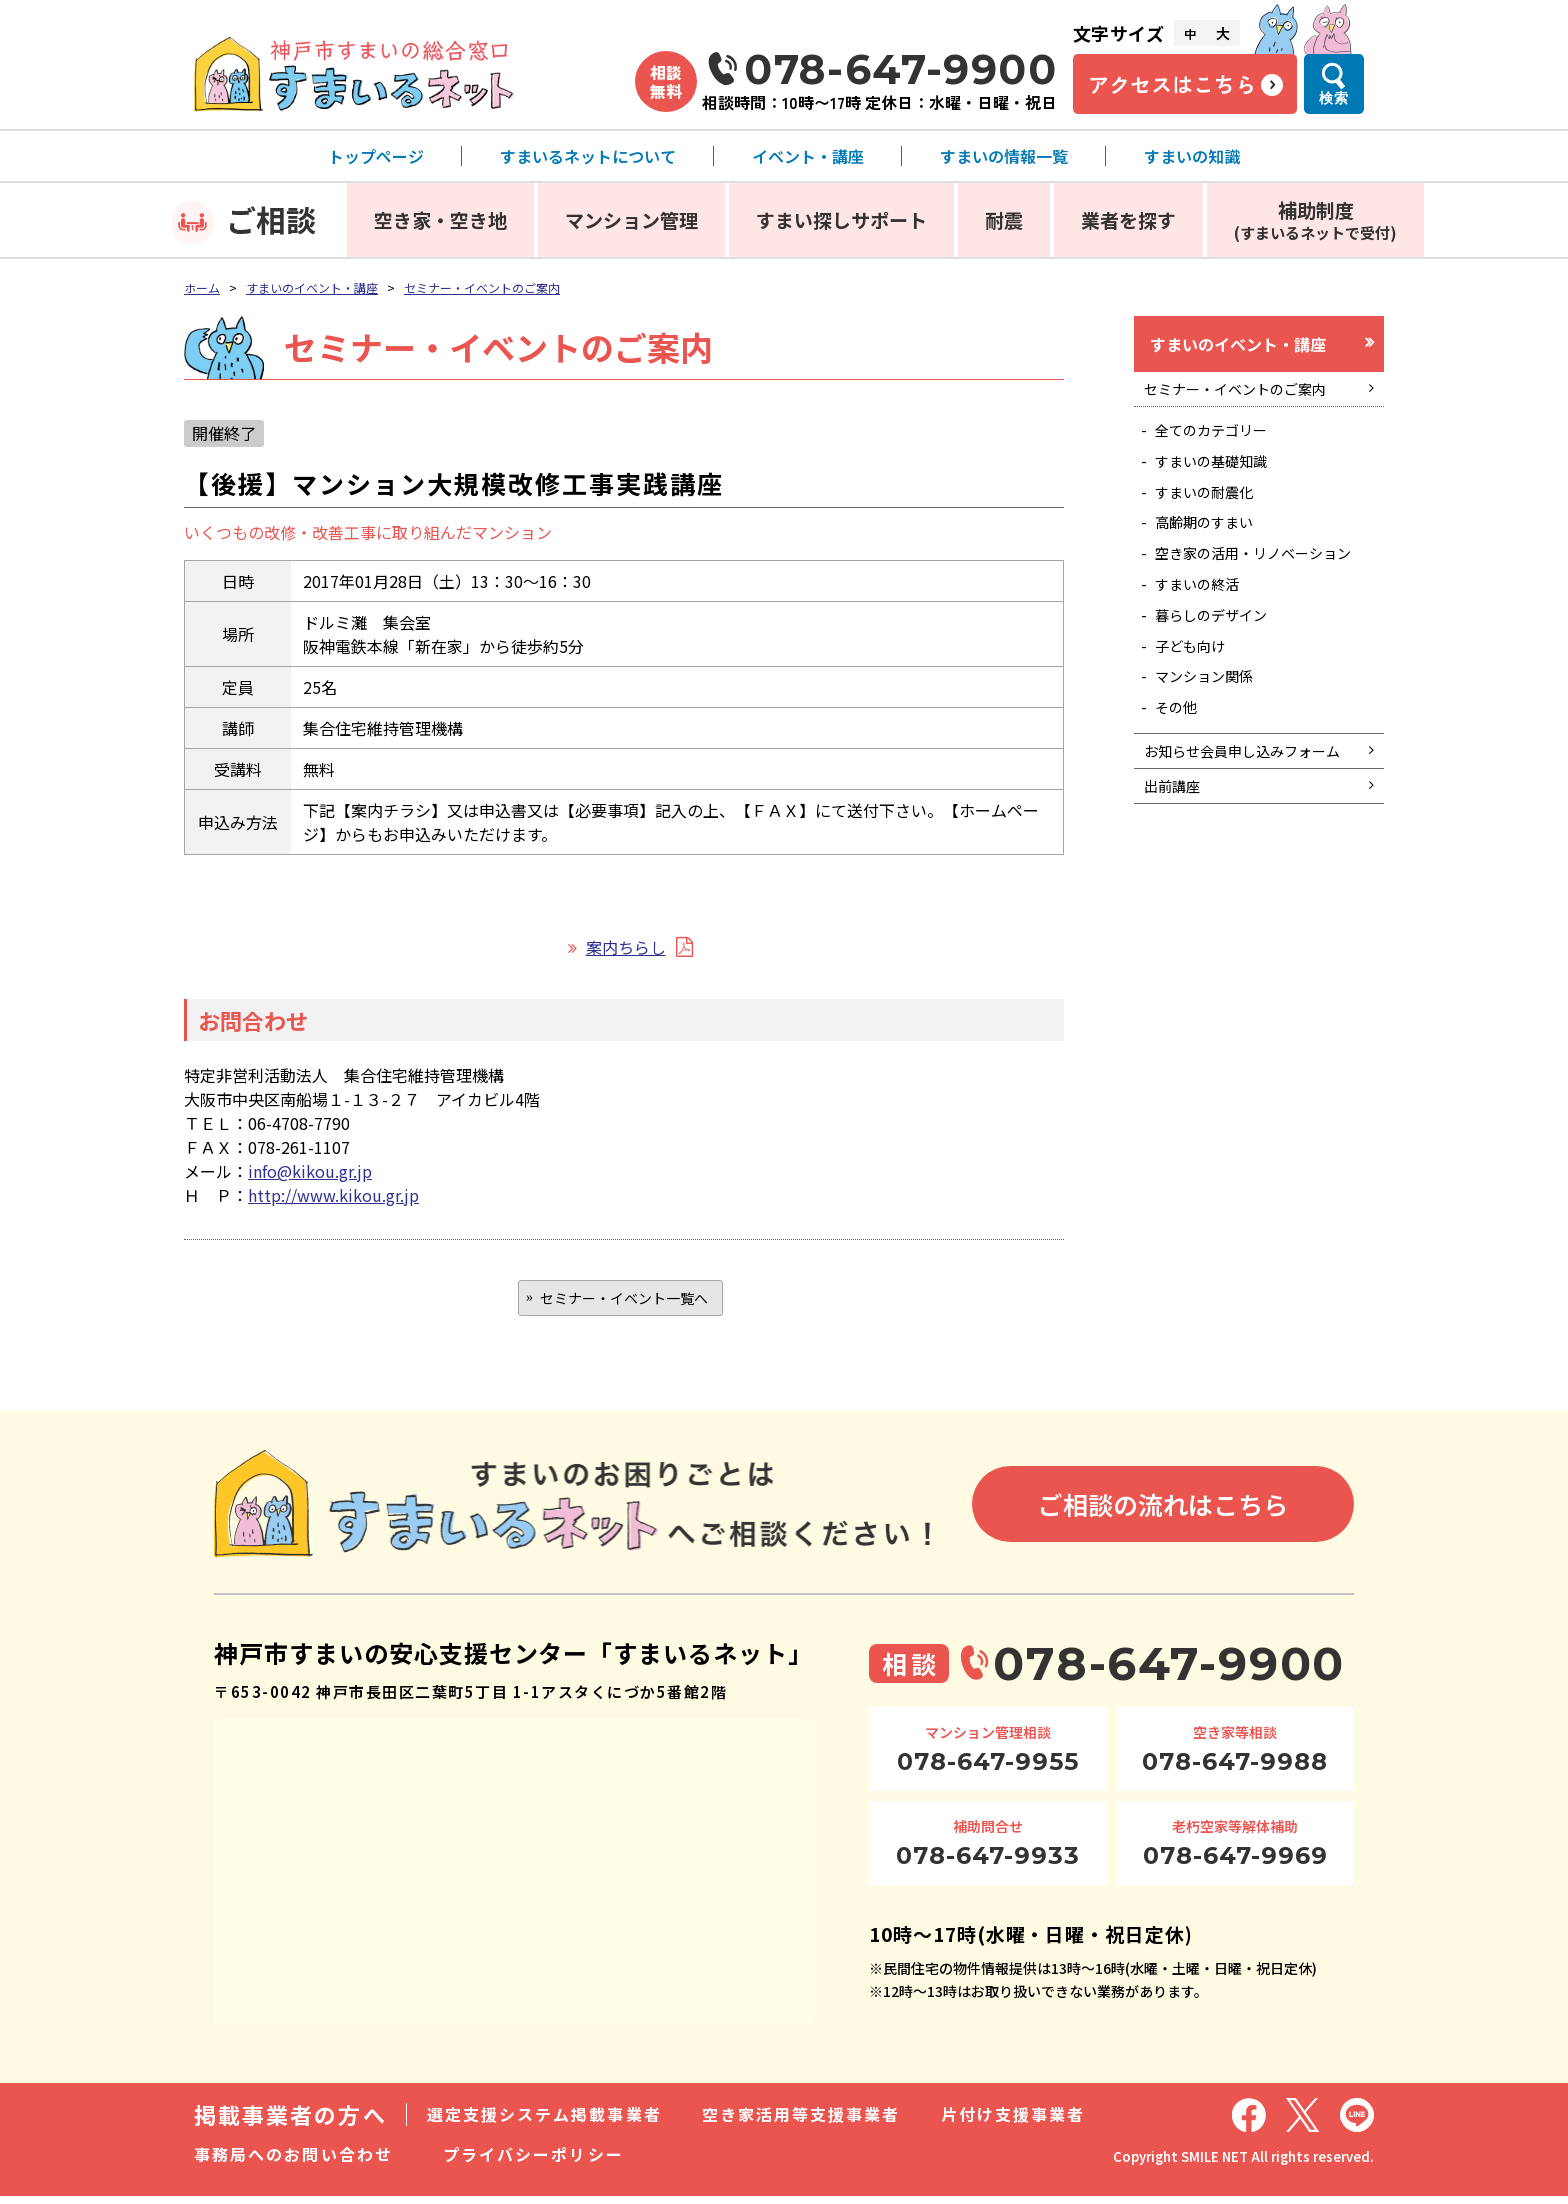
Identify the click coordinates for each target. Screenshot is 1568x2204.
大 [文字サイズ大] (1223, 33)
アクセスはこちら (1172, 84)
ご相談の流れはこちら (1163, 1512)
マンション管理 (631, 219)
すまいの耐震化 (1214, 514)
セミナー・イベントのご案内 (482, 287)
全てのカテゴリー (1222, 444)
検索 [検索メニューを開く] (1334, 98)
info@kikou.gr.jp (310, 1171)
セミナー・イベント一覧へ (624, 1301)
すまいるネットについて (588, 156)
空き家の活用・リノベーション (1262, 594)
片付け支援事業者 (1013, 2122)
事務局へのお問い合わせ (293, 2162)
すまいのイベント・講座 (312, 287)
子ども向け (1198, 710)
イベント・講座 (808, 156)
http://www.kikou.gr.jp (333, 1195)
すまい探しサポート (841, 219)
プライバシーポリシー (533, 2162)
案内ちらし (626, 947)
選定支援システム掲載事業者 (544, 2122)
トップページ (376, 156)
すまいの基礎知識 (1222, 479)
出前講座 (1177, 894)
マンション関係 (1214, 745)
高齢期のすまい (1214, 550)
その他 (1182, 780)
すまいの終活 (1206, 639)
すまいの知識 (1192, 156)
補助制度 (1315, 219)
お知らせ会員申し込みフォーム (1249, 841)
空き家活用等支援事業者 (801, 2122)
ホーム (202, 287)
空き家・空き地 (440, 219)
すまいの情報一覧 (1004, 156)
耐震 (1004, 219)
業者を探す (1128, 219)
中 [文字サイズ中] (1190, 33)
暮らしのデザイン (1222, 674)
